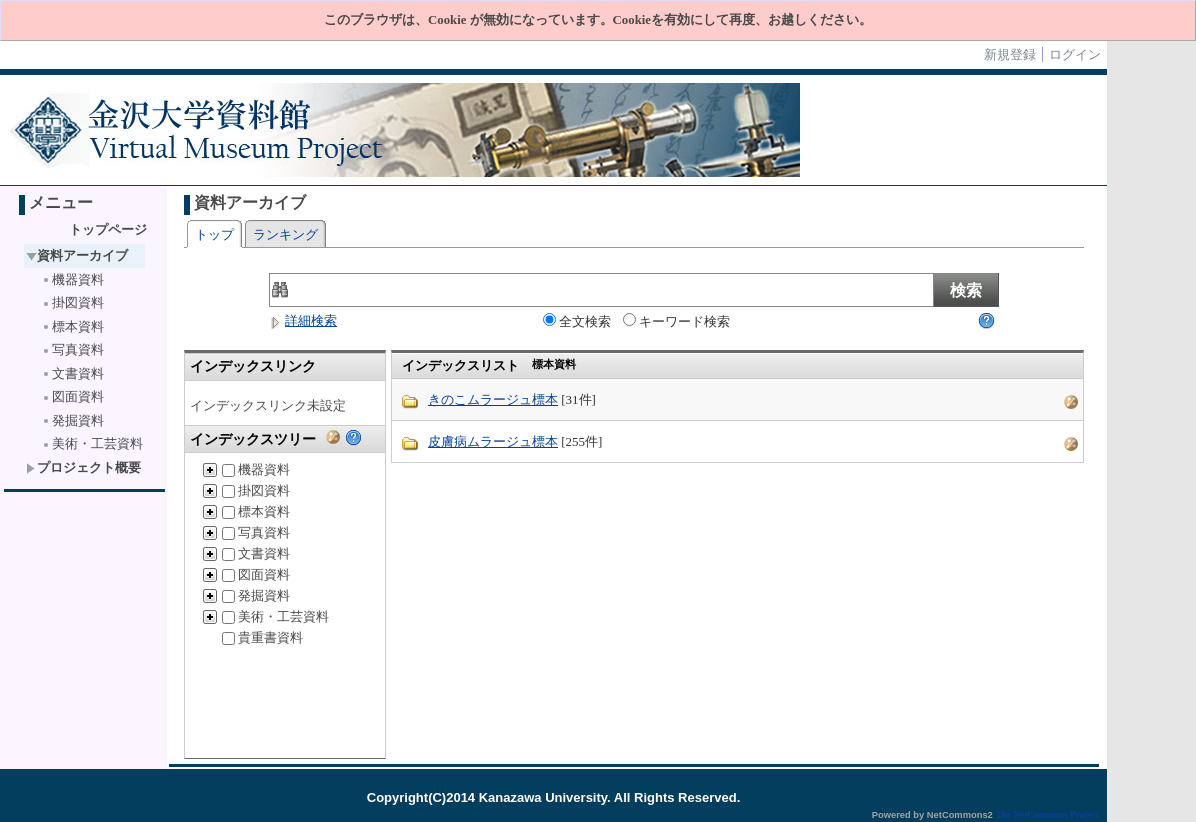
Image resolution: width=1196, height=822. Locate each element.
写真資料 (72, 349)
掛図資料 (72, 302)
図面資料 (72, 396)
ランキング (285, 234)
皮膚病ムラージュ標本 (493, 441)
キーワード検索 (676, 321)
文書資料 (72, 373)
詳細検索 (303, 320)
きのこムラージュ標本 (493, 399)
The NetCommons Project (1047, 815)
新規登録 (1010, 54)
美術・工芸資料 (92, 443)
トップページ (108, 229)
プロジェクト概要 (83, 467)
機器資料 (72, 279)
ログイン (1075, 54)
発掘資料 (72, 420)
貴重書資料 (262, 637)
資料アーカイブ (77, 255)
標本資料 (72, 326)
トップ (214, 234)
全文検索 (577, 321)
